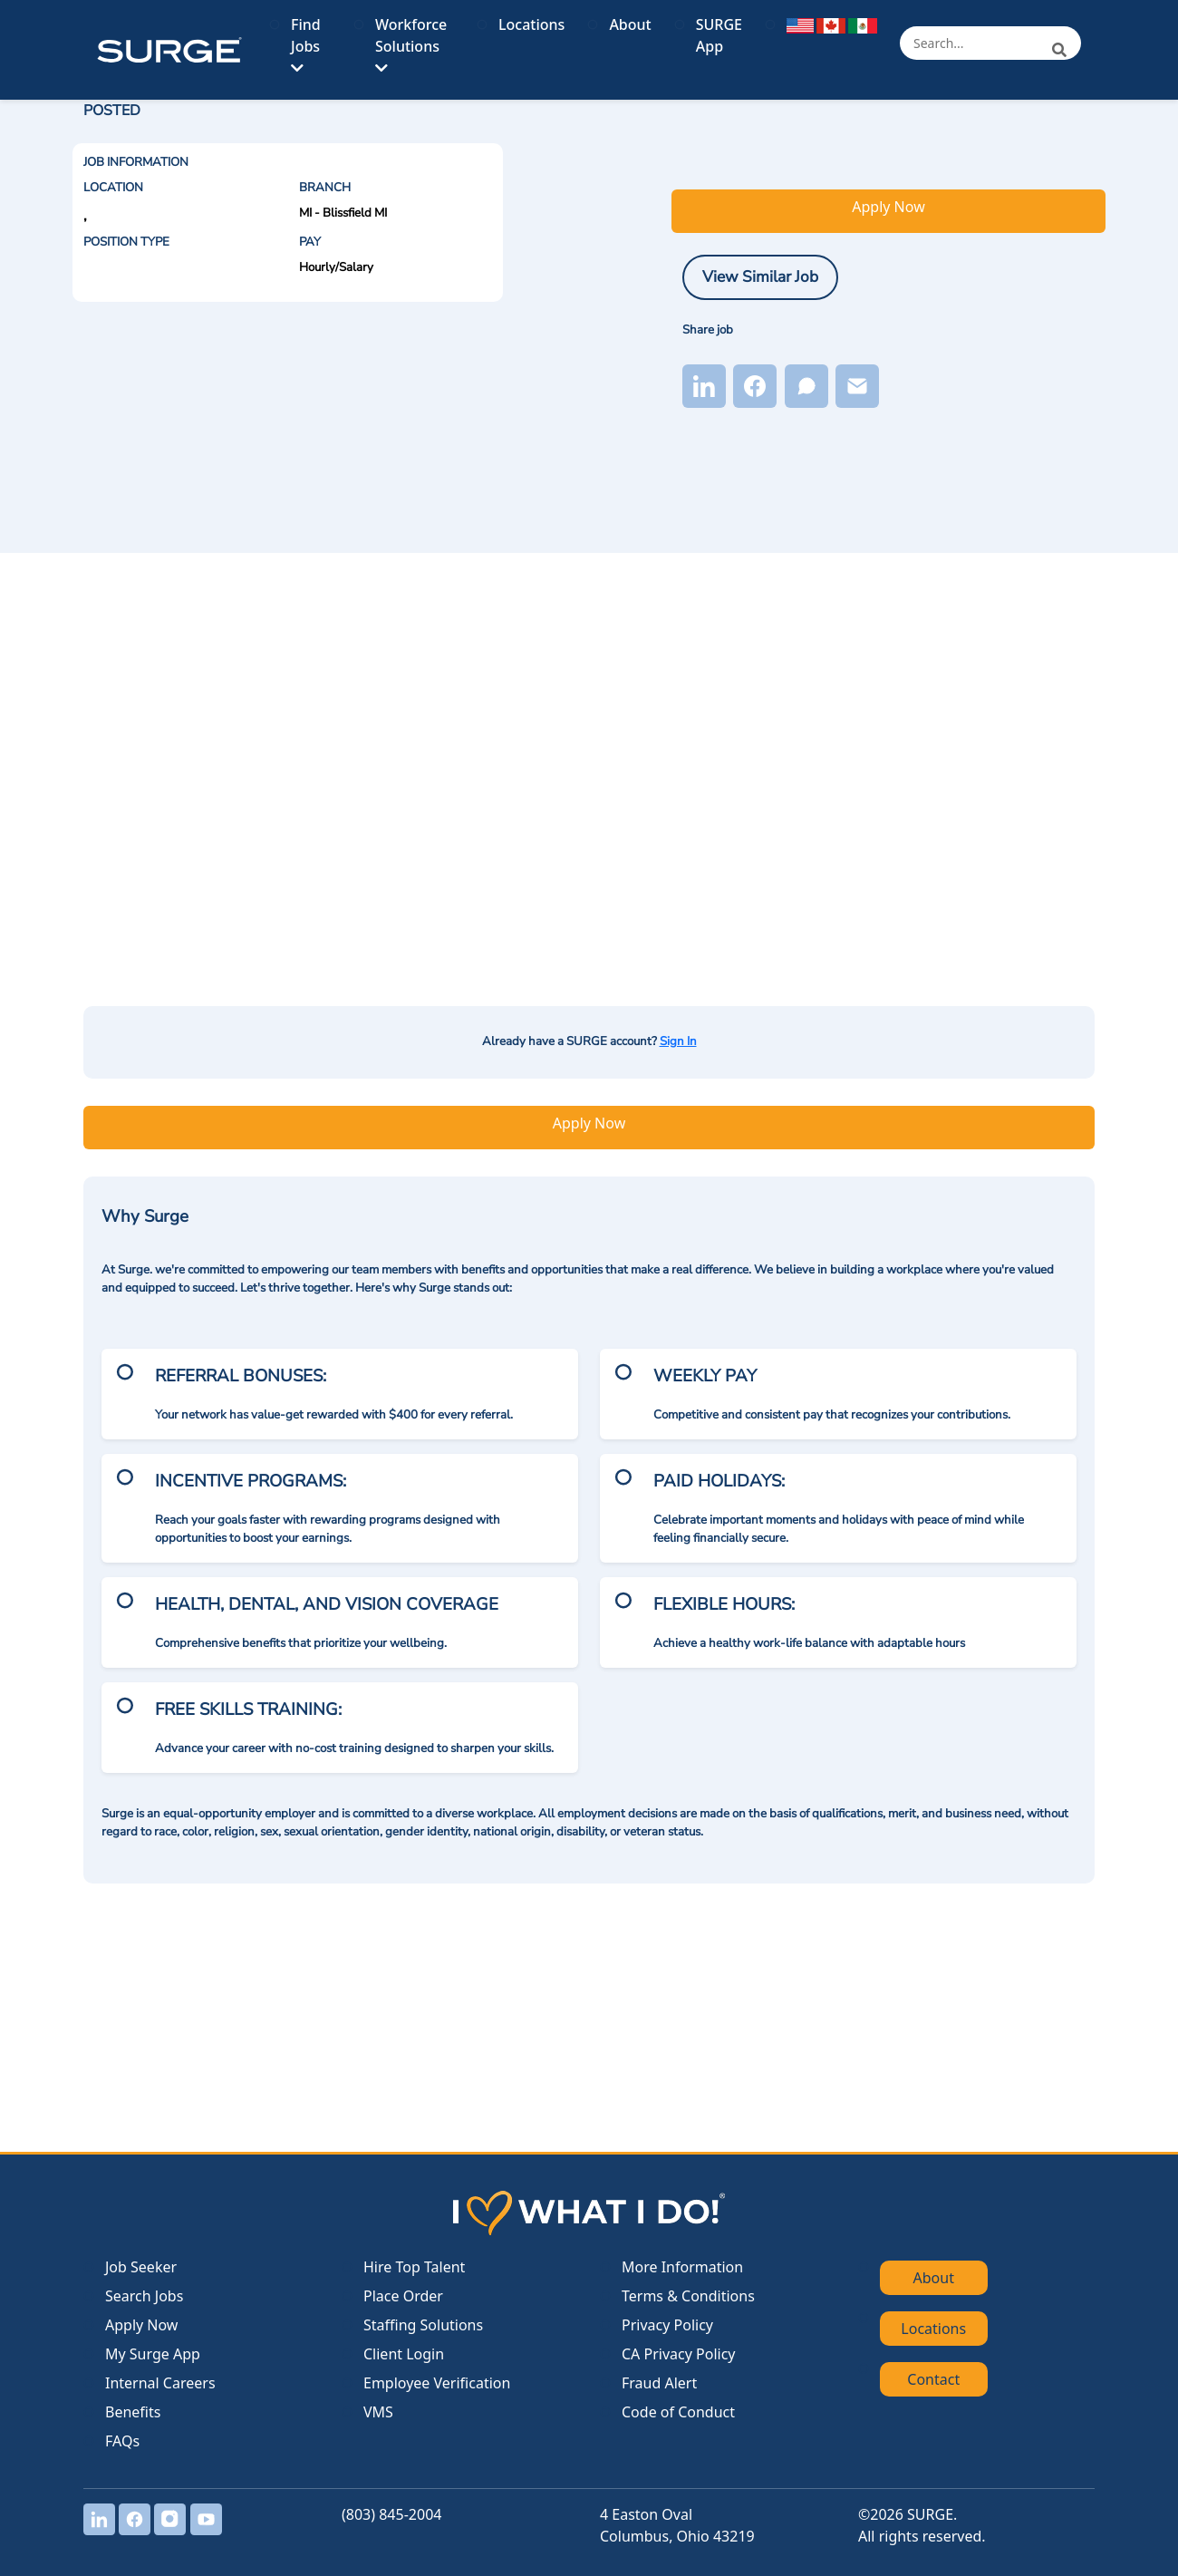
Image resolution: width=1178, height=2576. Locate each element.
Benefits (132, 2412)
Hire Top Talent (414, 2267)
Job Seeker (141, 2267)
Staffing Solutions (423, 2325)
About (630, 24)
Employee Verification (436, 2383)
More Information (682, 2267)
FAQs (122, 2441)
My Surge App (152, 2354)
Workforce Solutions (411, 45)
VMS (378, 2412)
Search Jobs (144, 2296)
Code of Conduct (678, 2412)
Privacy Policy (667, 2325)
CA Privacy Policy (678, 2354)
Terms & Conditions (688, 2296)
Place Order (403, 2296)
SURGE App (719, 35)
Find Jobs (306, 45)
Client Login (403, 2354)
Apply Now (888, 207)
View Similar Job (760, 276)
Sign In (678, 1041)
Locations (531, 24)
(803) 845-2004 (391, 2514)
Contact (933, 2379)
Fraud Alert (659, 2383)
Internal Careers (160, 2383)
